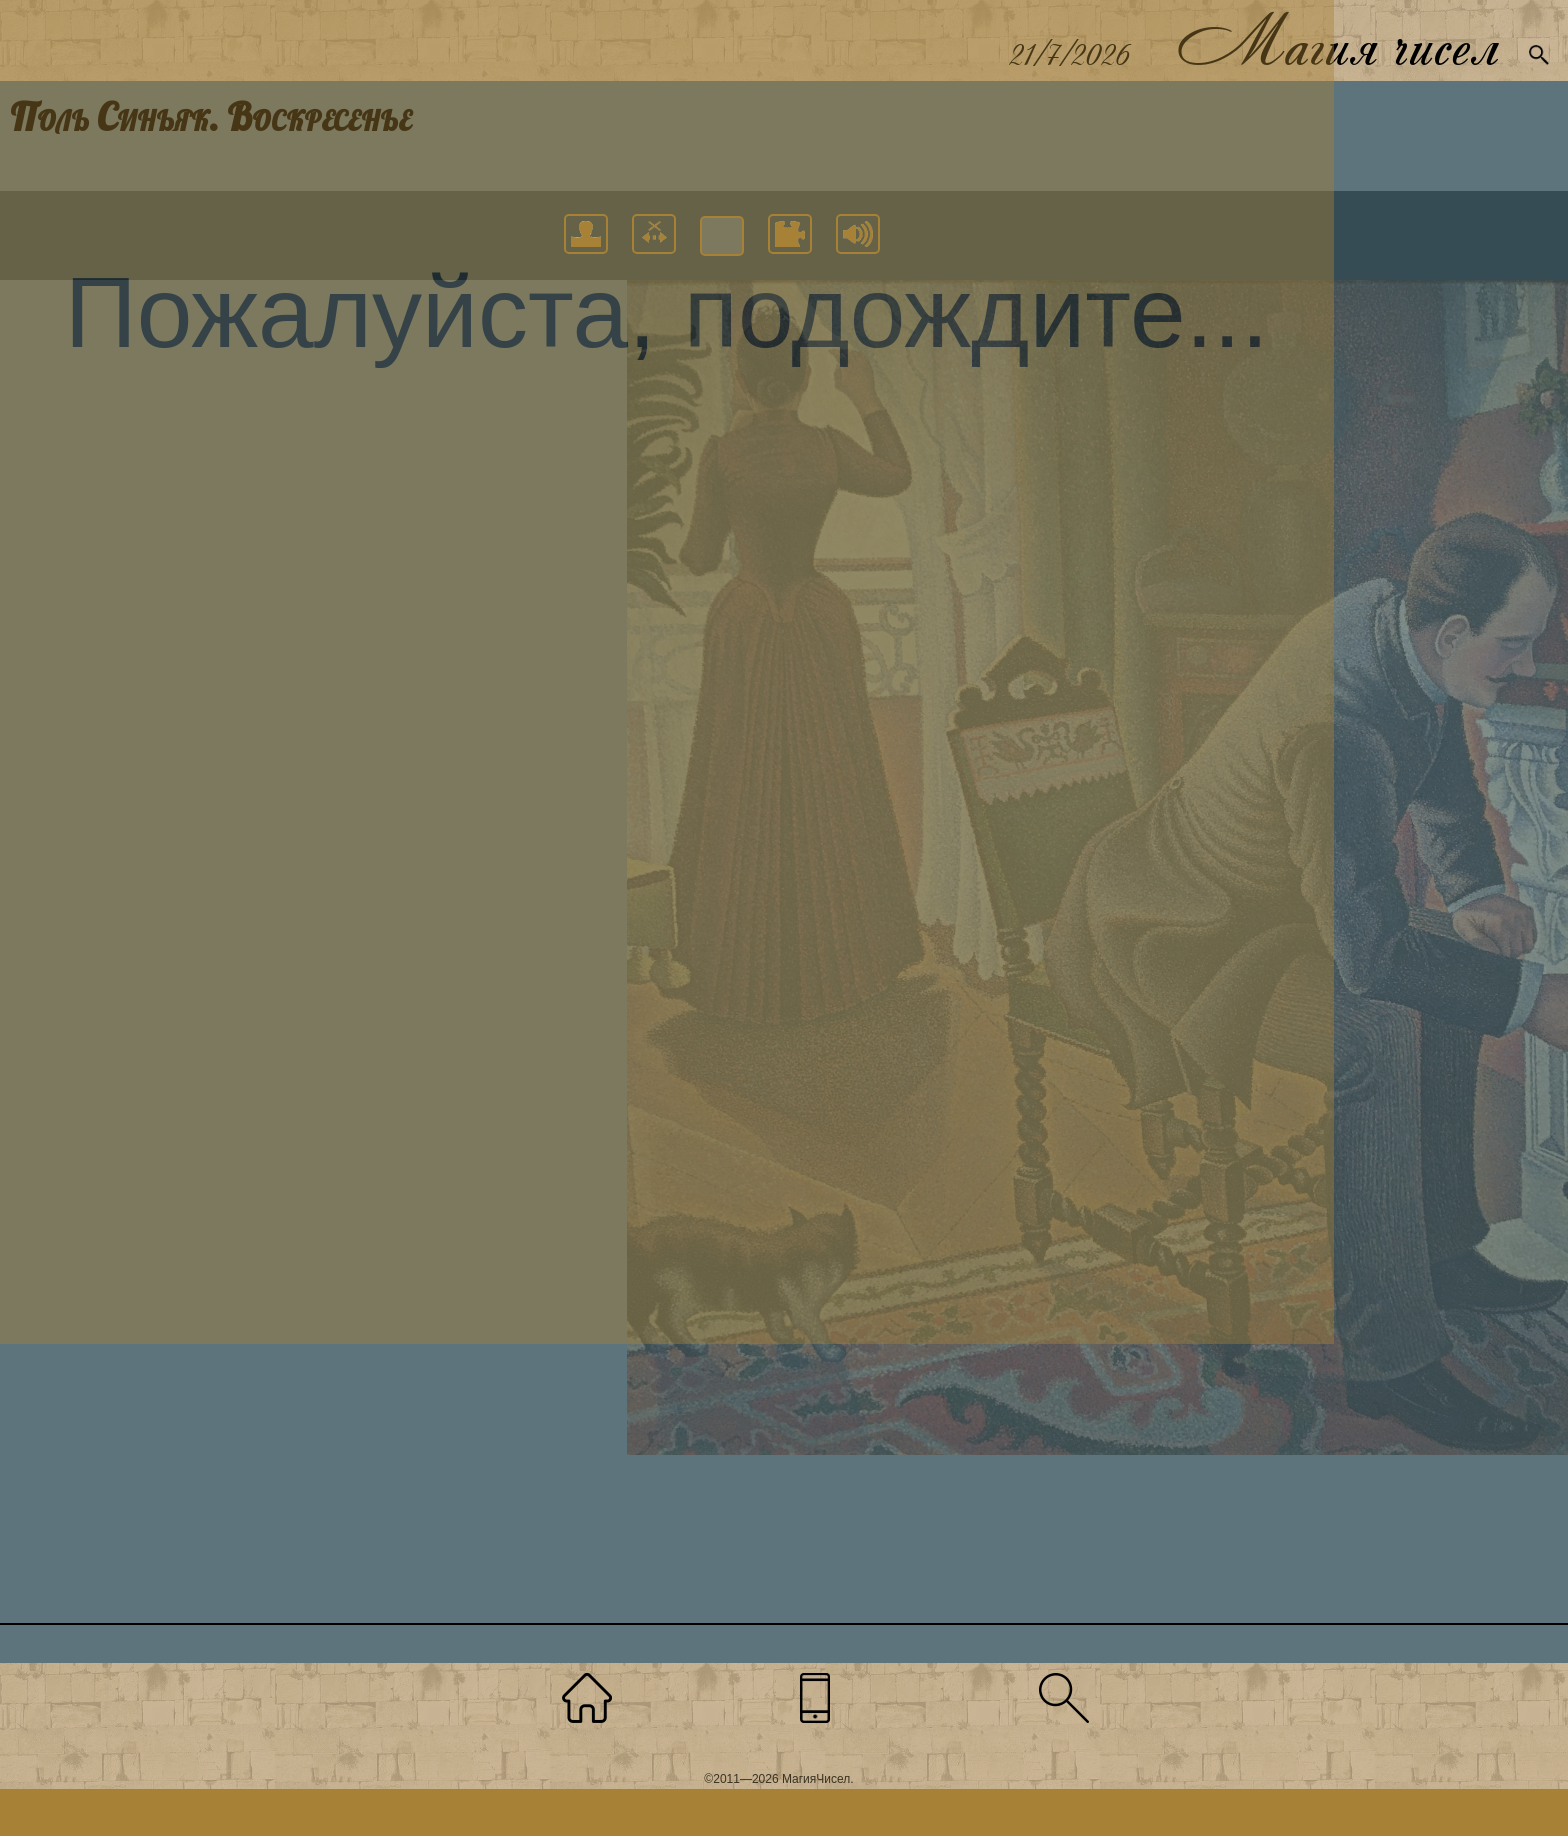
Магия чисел (1337, 40)
